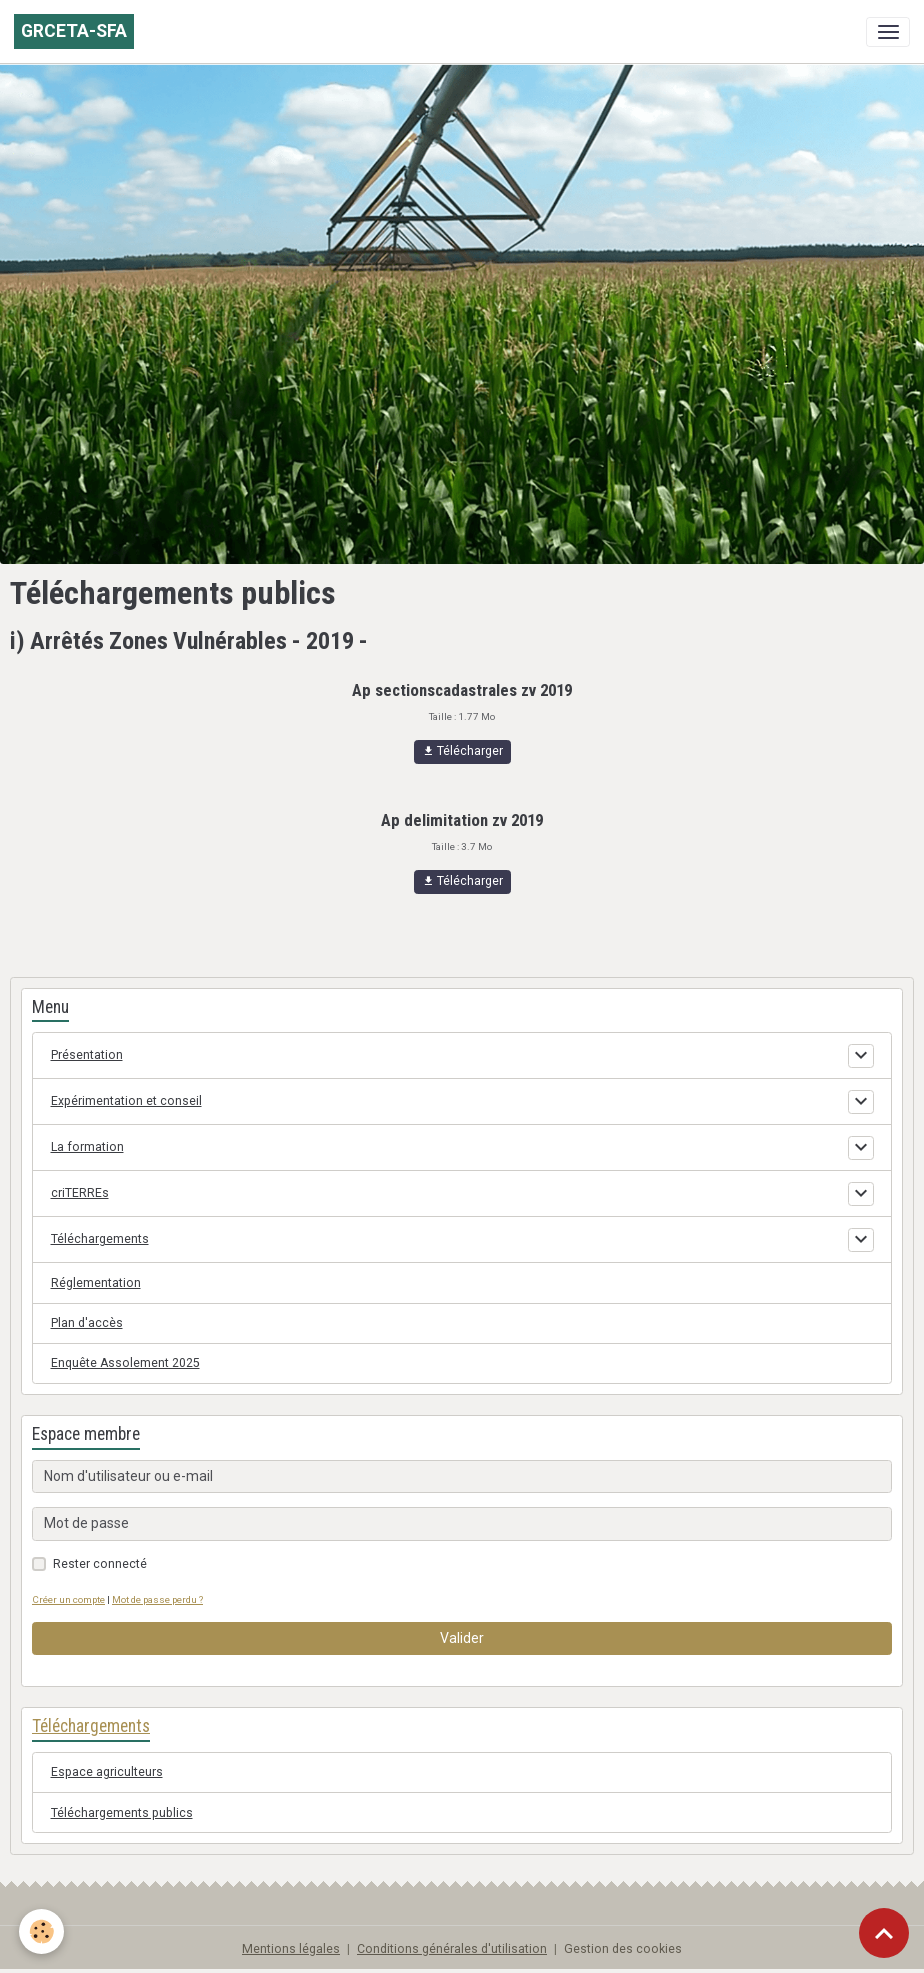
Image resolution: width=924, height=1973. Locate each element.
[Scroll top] (884, 1933)
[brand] (74, 31)
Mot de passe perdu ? (157, 1599)
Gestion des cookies (623, 1949)
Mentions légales (291, 1949)
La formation (87, 1147)
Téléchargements (100, 1239)
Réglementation (96, 1283)
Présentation (87, 1055)
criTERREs (80, 1193)
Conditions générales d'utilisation (452, 1949)
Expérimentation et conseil (126, 1101)
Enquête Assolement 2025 (125, 1363)
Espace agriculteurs (107, 1772)
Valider (462, 1638)
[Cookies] (42, 1931)
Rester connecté (100, 1564)
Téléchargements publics (122, 1813)
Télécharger (462, 751)
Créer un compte (68, 1599)
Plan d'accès (87, 1323)
